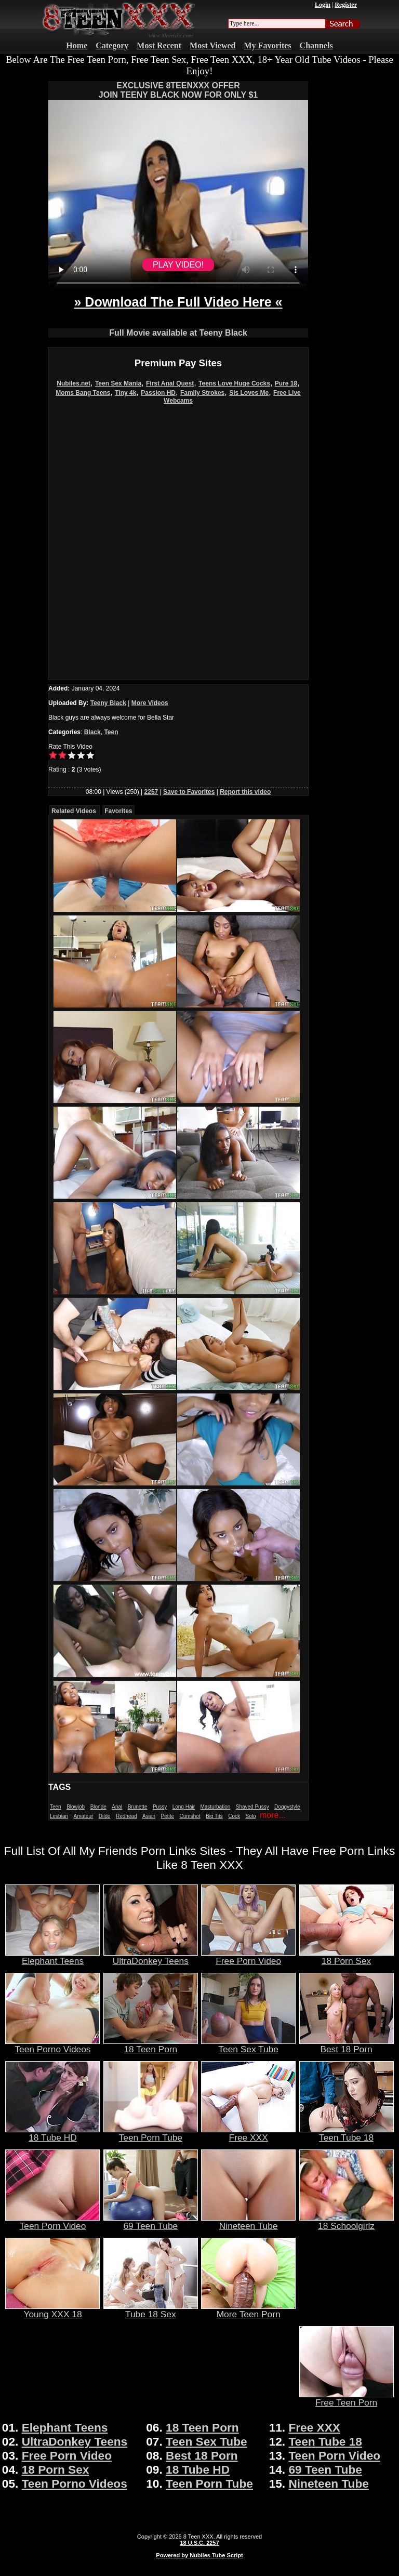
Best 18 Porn (346, 2045)
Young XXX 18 (52, 2310)
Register (346, 4)
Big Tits (214, 1816)
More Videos (149, 703)
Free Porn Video (248, 1956)
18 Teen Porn (150, 2045)
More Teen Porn (248, 2310)
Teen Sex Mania (118, 383)
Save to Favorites (189, 791)
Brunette (138, 1807)
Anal (117, 1807)
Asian (148, 1816)
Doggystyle (287, 1807)
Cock (234, 1816)
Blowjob (75, 1807)
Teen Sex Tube (248, 2045)
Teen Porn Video (52, 2221)
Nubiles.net (73, 383)
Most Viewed (212, 45)
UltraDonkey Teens (150, 1956)
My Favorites (267, 45)
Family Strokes (202, 392)
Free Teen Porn (346, 2398)
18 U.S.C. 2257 (199, 2543)
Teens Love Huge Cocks (234, 383)
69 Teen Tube (150, 2221)
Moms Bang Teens (83, 392)
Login (322, 4)
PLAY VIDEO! (178, 264)
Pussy (160, 1807)
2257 (151, 791)
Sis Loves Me (249, 392)
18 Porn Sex (346, 1956)
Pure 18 (286, 383)
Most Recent (159, 45)
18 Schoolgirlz (346, 2221)
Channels (316, 45)
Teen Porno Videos (52, 2045)
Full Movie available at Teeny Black (178, 332)
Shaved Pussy (252, 1807)
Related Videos (73, 811)
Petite (168, 1816)
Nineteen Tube (248, 2221)
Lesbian (59, 1816)
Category (112, 45)
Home (76, 45)
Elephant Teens (52, 1956)
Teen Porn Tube (150, 2133)
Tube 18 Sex (150, 2310)
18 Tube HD (52, 2133)
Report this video (245, 791)
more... (273, 1815)
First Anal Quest (170, 383)
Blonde (98, 1807)
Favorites (118, 811)
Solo (251, 1816)
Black (92, 732)
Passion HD (158, 392)
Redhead (126, 1816)
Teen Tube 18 (346, 2133)
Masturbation (215, 1807)
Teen (111, 732)
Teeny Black (108, 703)
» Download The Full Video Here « (178, 302)
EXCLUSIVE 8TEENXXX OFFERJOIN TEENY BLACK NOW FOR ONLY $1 (178, 90)
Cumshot (190, 1816)
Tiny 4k (125, 392)
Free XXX (248, 2133)
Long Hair (183, 1807)
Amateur (83, 1816)
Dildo (105, 1816)
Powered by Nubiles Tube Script (199, 2555)
